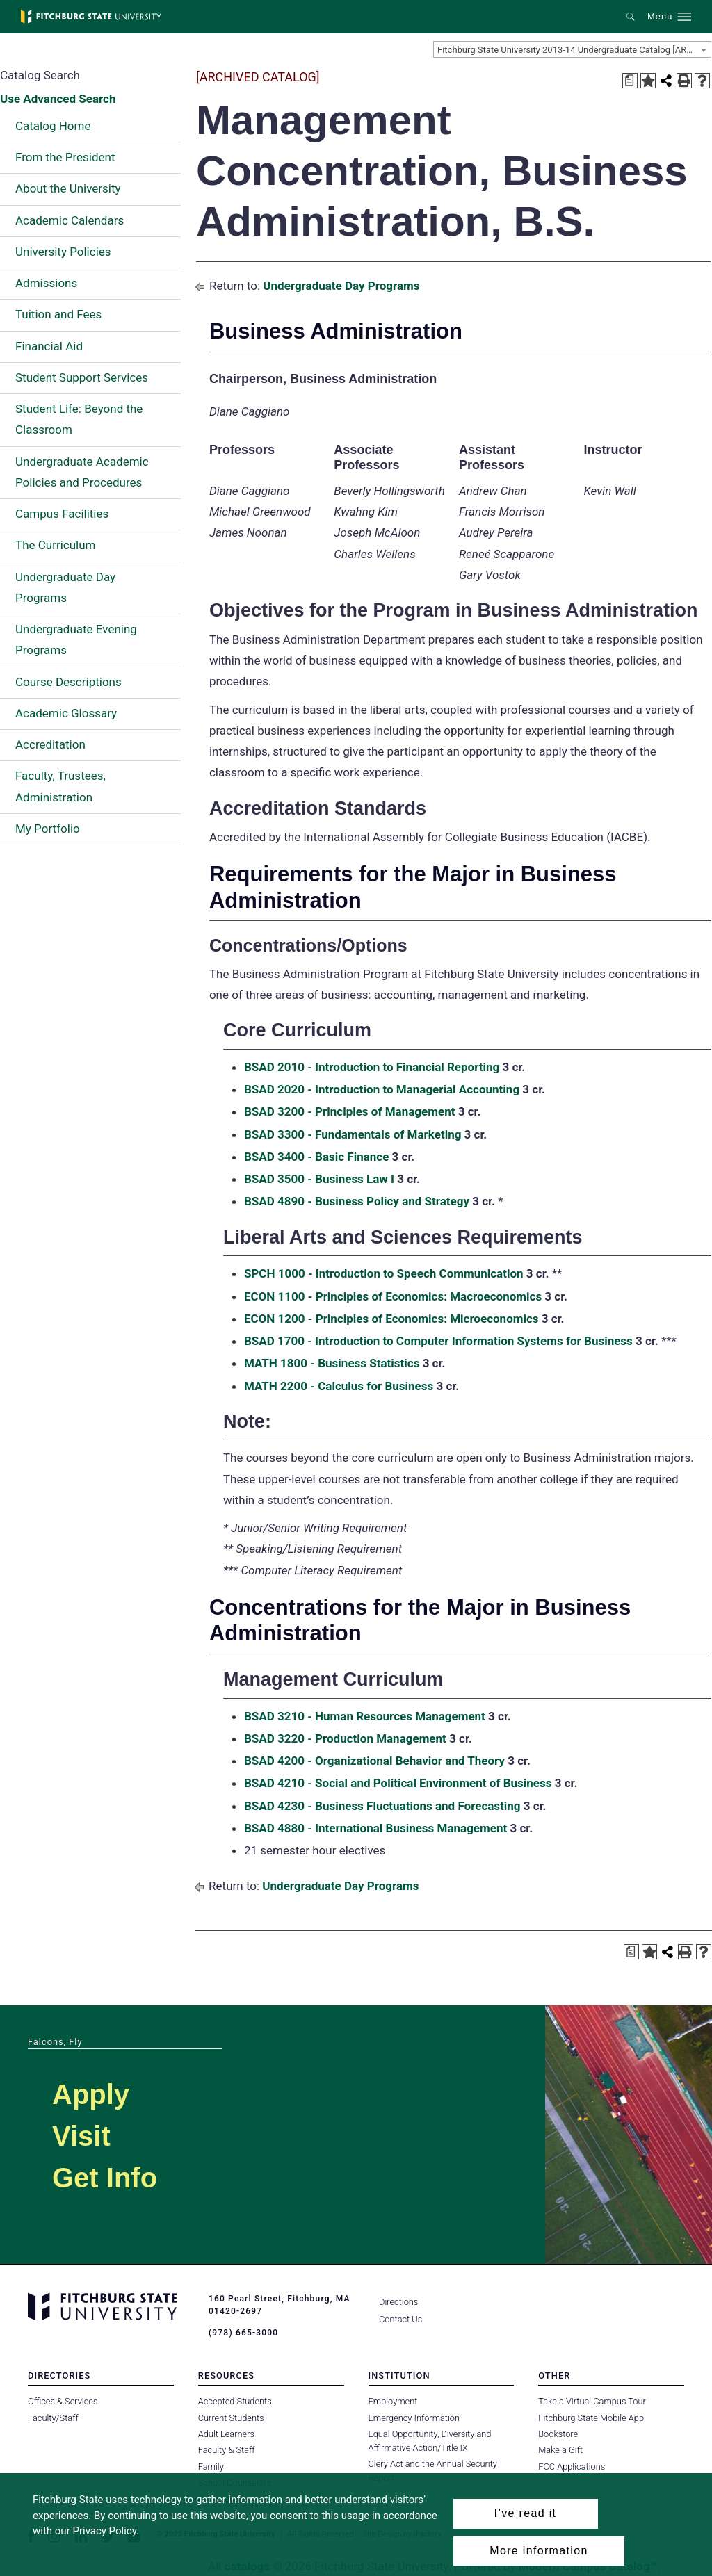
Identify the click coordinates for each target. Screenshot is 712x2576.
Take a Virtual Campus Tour (592, 2401)
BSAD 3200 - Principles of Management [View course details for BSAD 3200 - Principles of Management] (349, 1111)
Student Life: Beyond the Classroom (79, 419)
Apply (90, 2094)
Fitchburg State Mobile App (591, 2417)
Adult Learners (226, 2434)
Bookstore (558, 2434)
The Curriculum (55, 545)
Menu (659, 17)
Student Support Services (81, 377)
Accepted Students (235, 2401)
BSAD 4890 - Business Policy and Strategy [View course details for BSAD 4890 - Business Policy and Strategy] (356, 1201)
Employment (393, 2401)
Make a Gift (560, 2450)
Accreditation (50, 744)
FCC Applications (571, 2466)
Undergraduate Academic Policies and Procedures (82, 472)
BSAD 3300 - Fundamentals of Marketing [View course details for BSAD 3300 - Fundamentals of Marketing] (352, 1134)
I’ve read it (525, 2513)
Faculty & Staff (226, 2450)
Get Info (104, 2177)
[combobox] (572, 49)
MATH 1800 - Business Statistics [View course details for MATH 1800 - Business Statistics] (332, 1363)
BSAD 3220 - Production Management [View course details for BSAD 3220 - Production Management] (345, 1738)
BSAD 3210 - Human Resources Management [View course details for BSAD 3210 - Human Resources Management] (364, 1716)
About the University (68, 188)
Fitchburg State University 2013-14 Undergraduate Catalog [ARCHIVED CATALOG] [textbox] (574, 49)
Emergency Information (414, 2417)
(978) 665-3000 (243, 2333)
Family (211, 2466)
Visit (81, 2136)
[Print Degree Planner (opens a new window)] (630, 80)
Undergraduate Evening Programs (76, 639)
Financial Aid (49, 346)
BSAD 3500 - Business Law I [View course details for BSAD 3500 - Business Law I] (319, 1179)
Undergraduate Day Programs (65, 587)
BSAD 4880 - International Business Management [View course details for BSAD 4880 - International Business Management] (375, 1828)
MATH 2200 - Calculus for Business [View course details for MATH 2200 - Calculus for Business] (338, 1386)
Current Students (231, 2417)
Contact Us (400, 2319)
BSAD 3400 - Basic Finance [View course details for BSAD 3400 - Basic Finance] (316, 1157)
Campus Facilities (61, 514)
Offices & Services (62, 2401)
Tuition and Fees (58, 314)
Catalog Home (52, 126)
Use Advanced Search (57, 99)
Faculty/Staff (53, 2417)
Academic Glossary (66, 713)
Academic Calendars (69, 220)
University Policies (63, 252)
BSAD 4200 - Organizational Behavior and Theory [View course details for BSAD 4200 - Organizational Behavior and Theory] (374, 1761)
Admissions (46, 283)
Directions (398, 2302)
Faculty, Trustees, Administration (60, 786)
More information (539, 2551)
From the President (65, 157)
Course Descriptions (68, 682)
